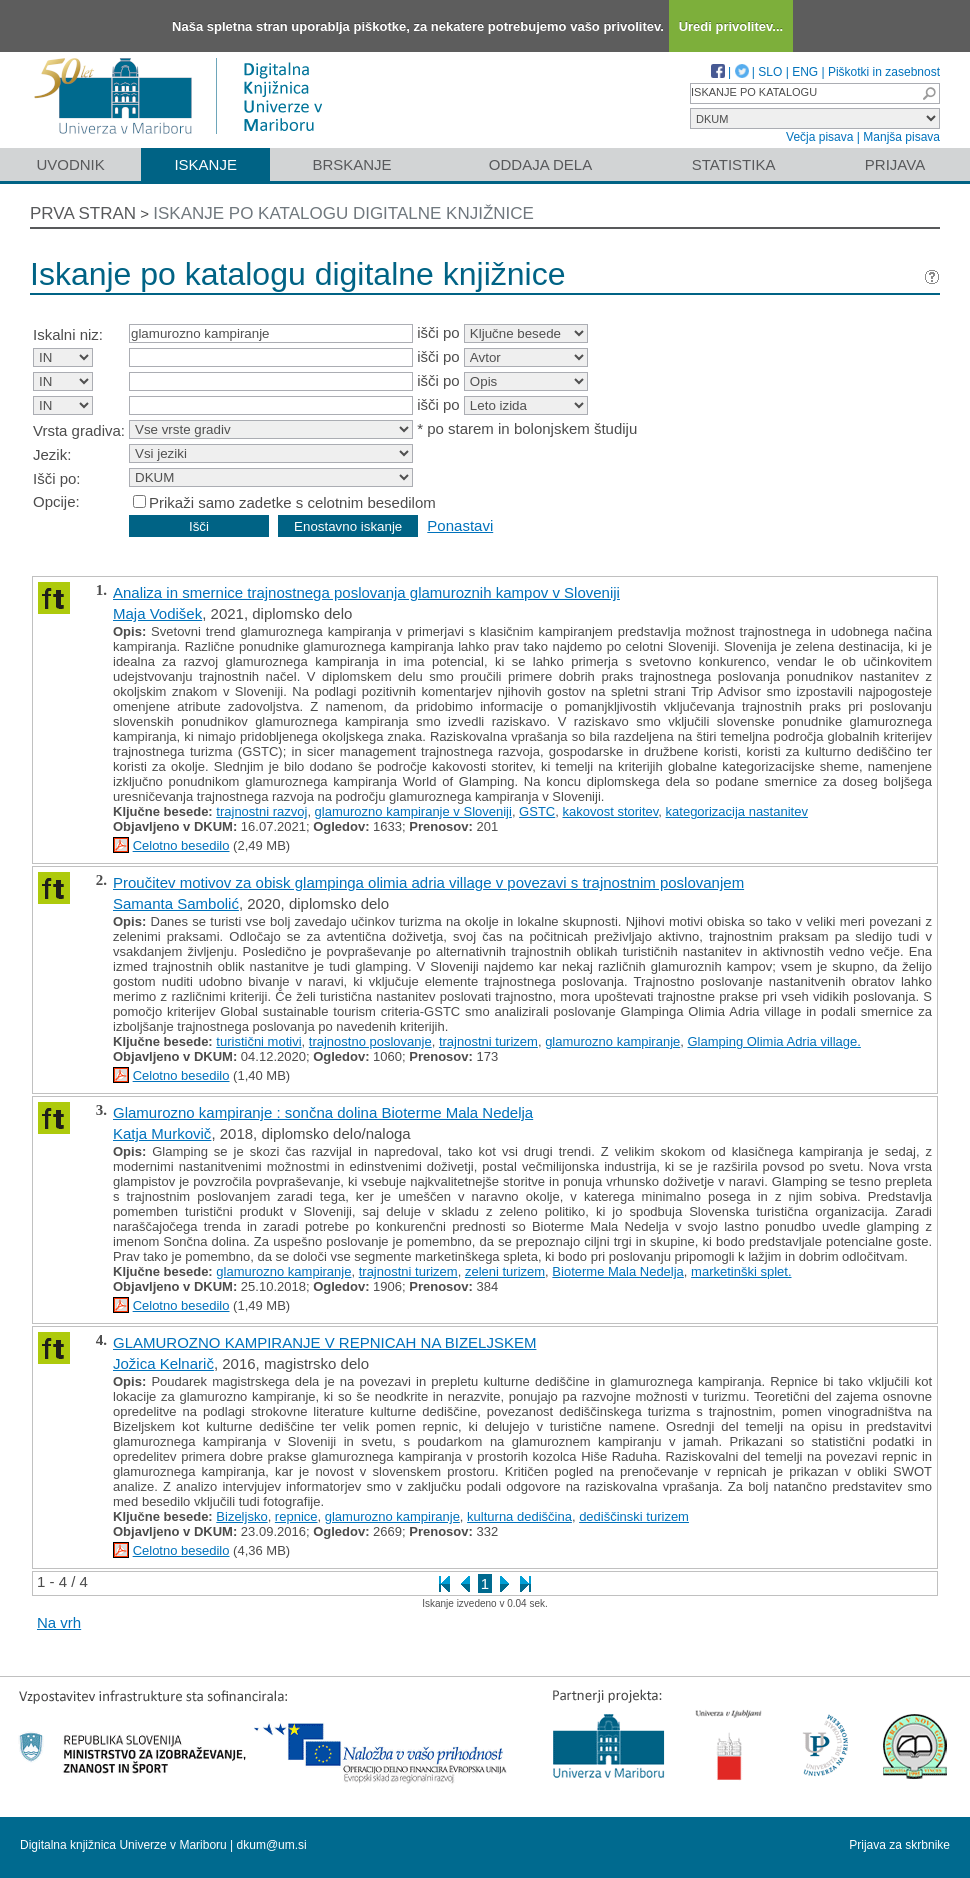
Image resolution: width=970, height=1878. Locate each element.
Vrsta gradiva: (79, 430)
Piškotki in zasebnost (884, 72)
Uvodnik (70, 164)
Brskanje (351, 164)
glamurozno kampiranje (612, 1041)
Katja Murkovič (162, 1133)
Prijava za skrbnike (899, 1845)
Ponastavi (460, 525)
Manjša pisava (901, 137)
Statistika (734, 164)
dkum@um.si (272, 1845)
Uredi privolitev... (731, 26)
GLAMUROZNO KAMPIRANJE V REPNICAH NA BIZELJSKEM (324, 1342)
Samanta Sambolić (176, 903)
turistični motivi (258, 1041)
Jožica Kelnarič (163, 1363)
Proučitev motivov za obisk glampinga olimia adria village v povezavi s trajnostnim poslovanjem (428, 882)
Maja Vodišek (157, 613)
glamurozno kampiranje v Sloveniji (413, 811)
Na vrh (59, 1622)
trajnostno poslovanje (370, 1041)
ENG (805, 72)
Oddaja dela (540, 164)
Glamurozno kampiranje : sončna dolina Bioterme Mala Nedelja (323, 1112)
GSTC (537, 811)
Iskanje (205, 164)
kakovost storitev (610, 811)
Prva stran (83, 213)
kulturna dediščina (519, 1516)
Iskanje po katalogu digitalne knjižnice (343, 213)
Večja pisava (819, 137)
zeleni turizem (505, 1271)
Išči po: (57, 478)
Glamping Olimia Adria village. (773, 1041)
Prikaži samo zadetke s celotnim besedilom (292, 502)
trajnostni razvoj (261, 811)
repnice (296, 1516)
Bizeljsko (241, 1516)
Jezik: (52, 454)
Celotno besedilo (181, 845)
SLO (770, 72)
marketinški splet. (741, 1271)
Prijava (895, 164)
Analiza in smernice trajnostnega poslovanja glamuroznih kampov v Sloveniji (366, 592)
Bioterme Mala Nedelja (618, 1271)
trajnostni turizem (488, 1041)
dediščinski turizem (634, 1516)
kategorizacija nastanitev (737, 811)
